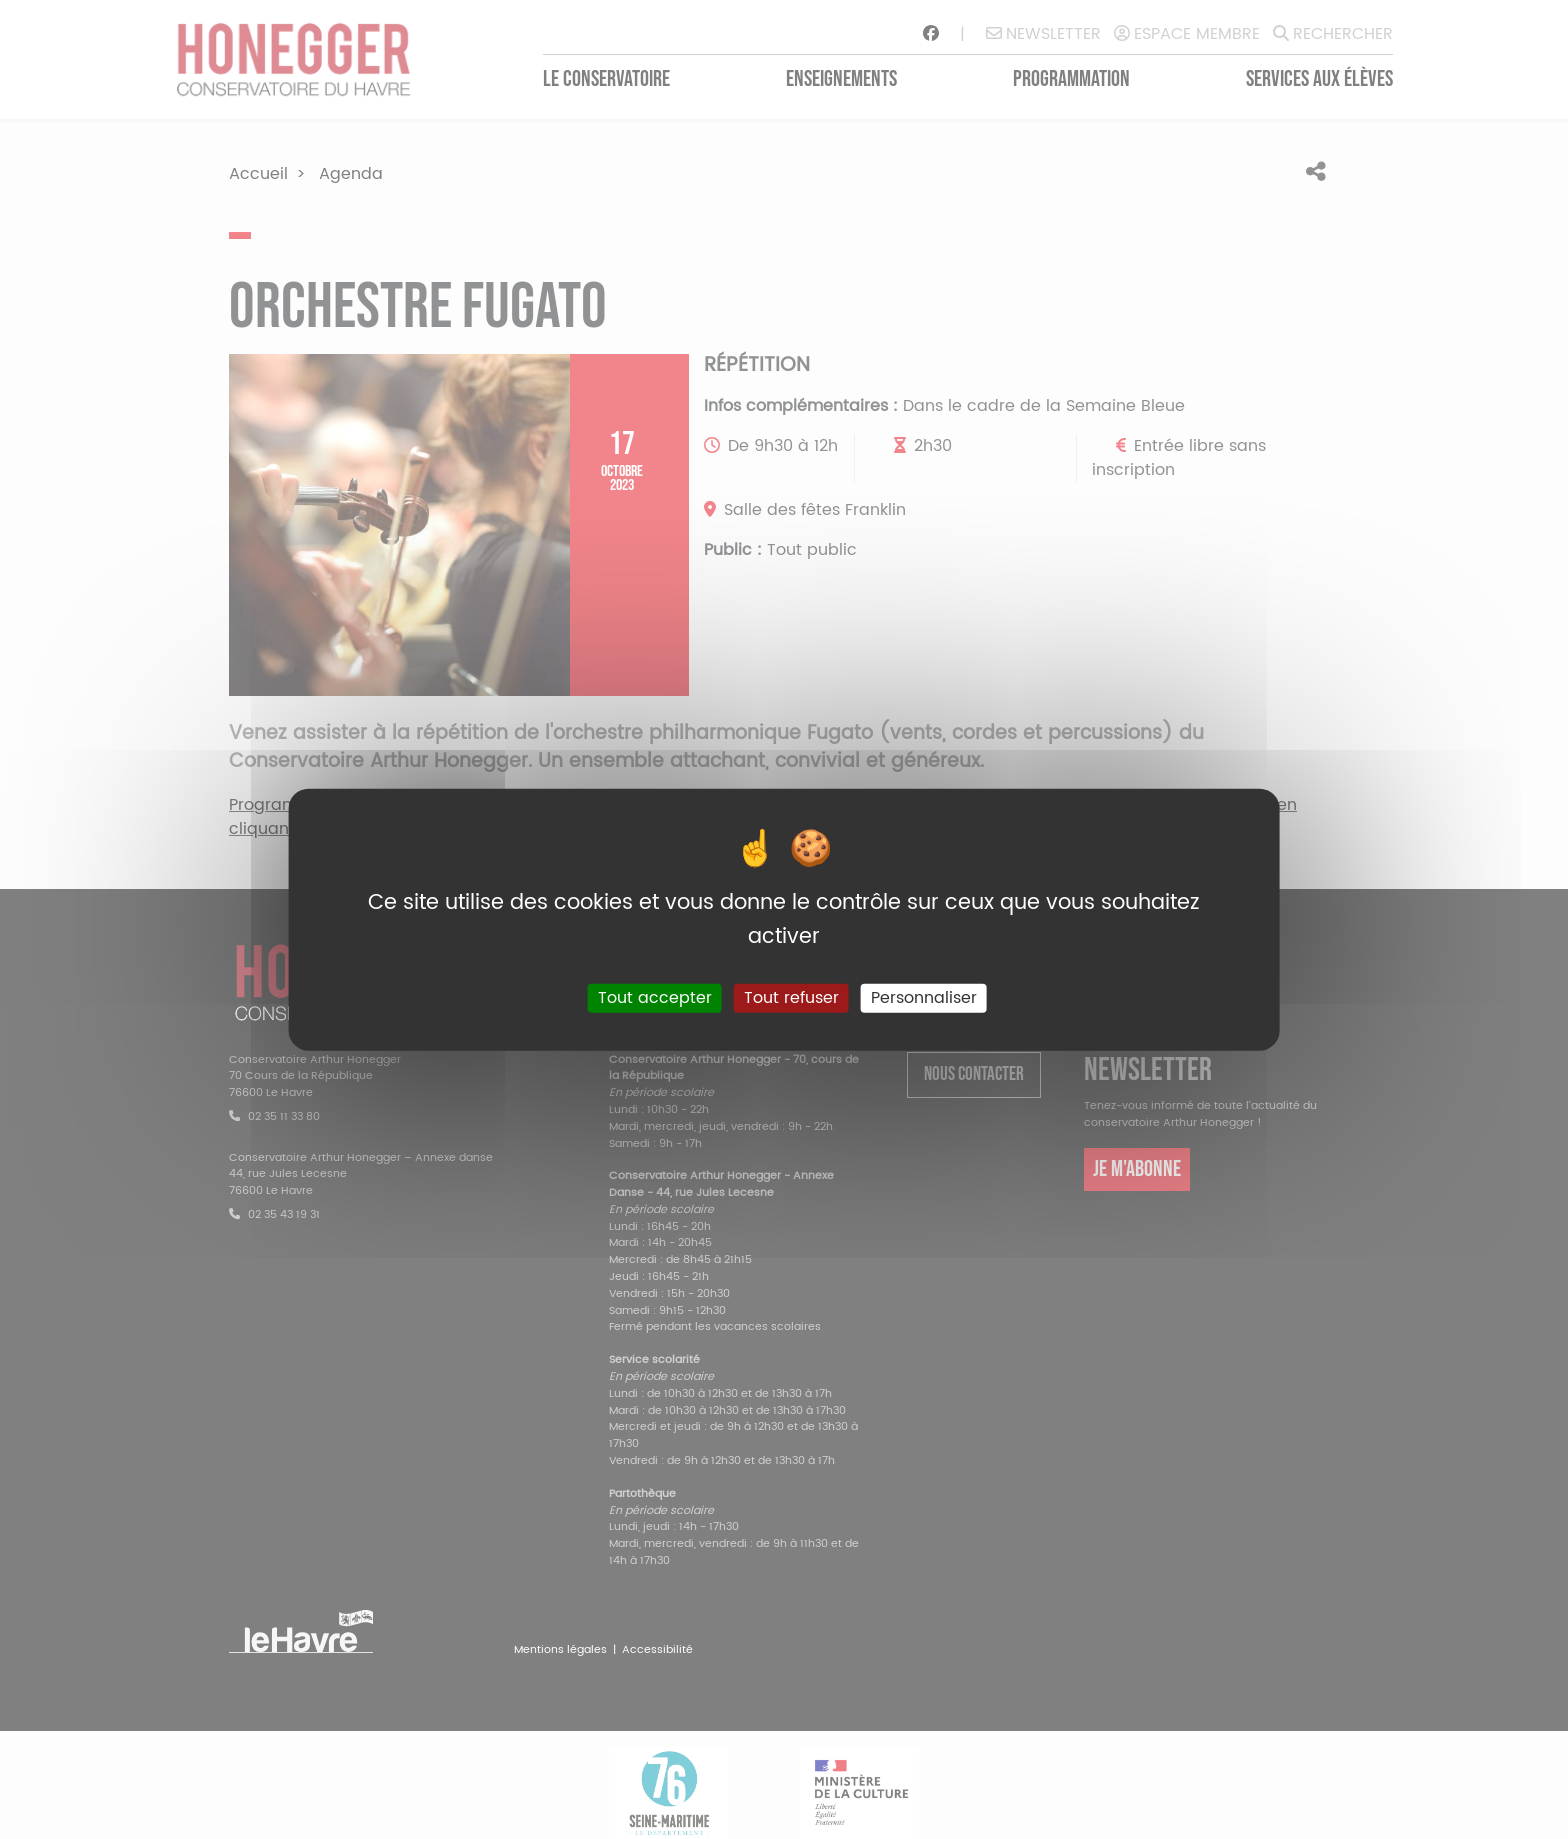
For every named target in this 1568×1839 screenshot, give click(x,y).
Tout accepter (655, 998)
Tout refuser (791, 998)
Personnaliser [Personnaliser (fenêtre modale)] (924, 998)
